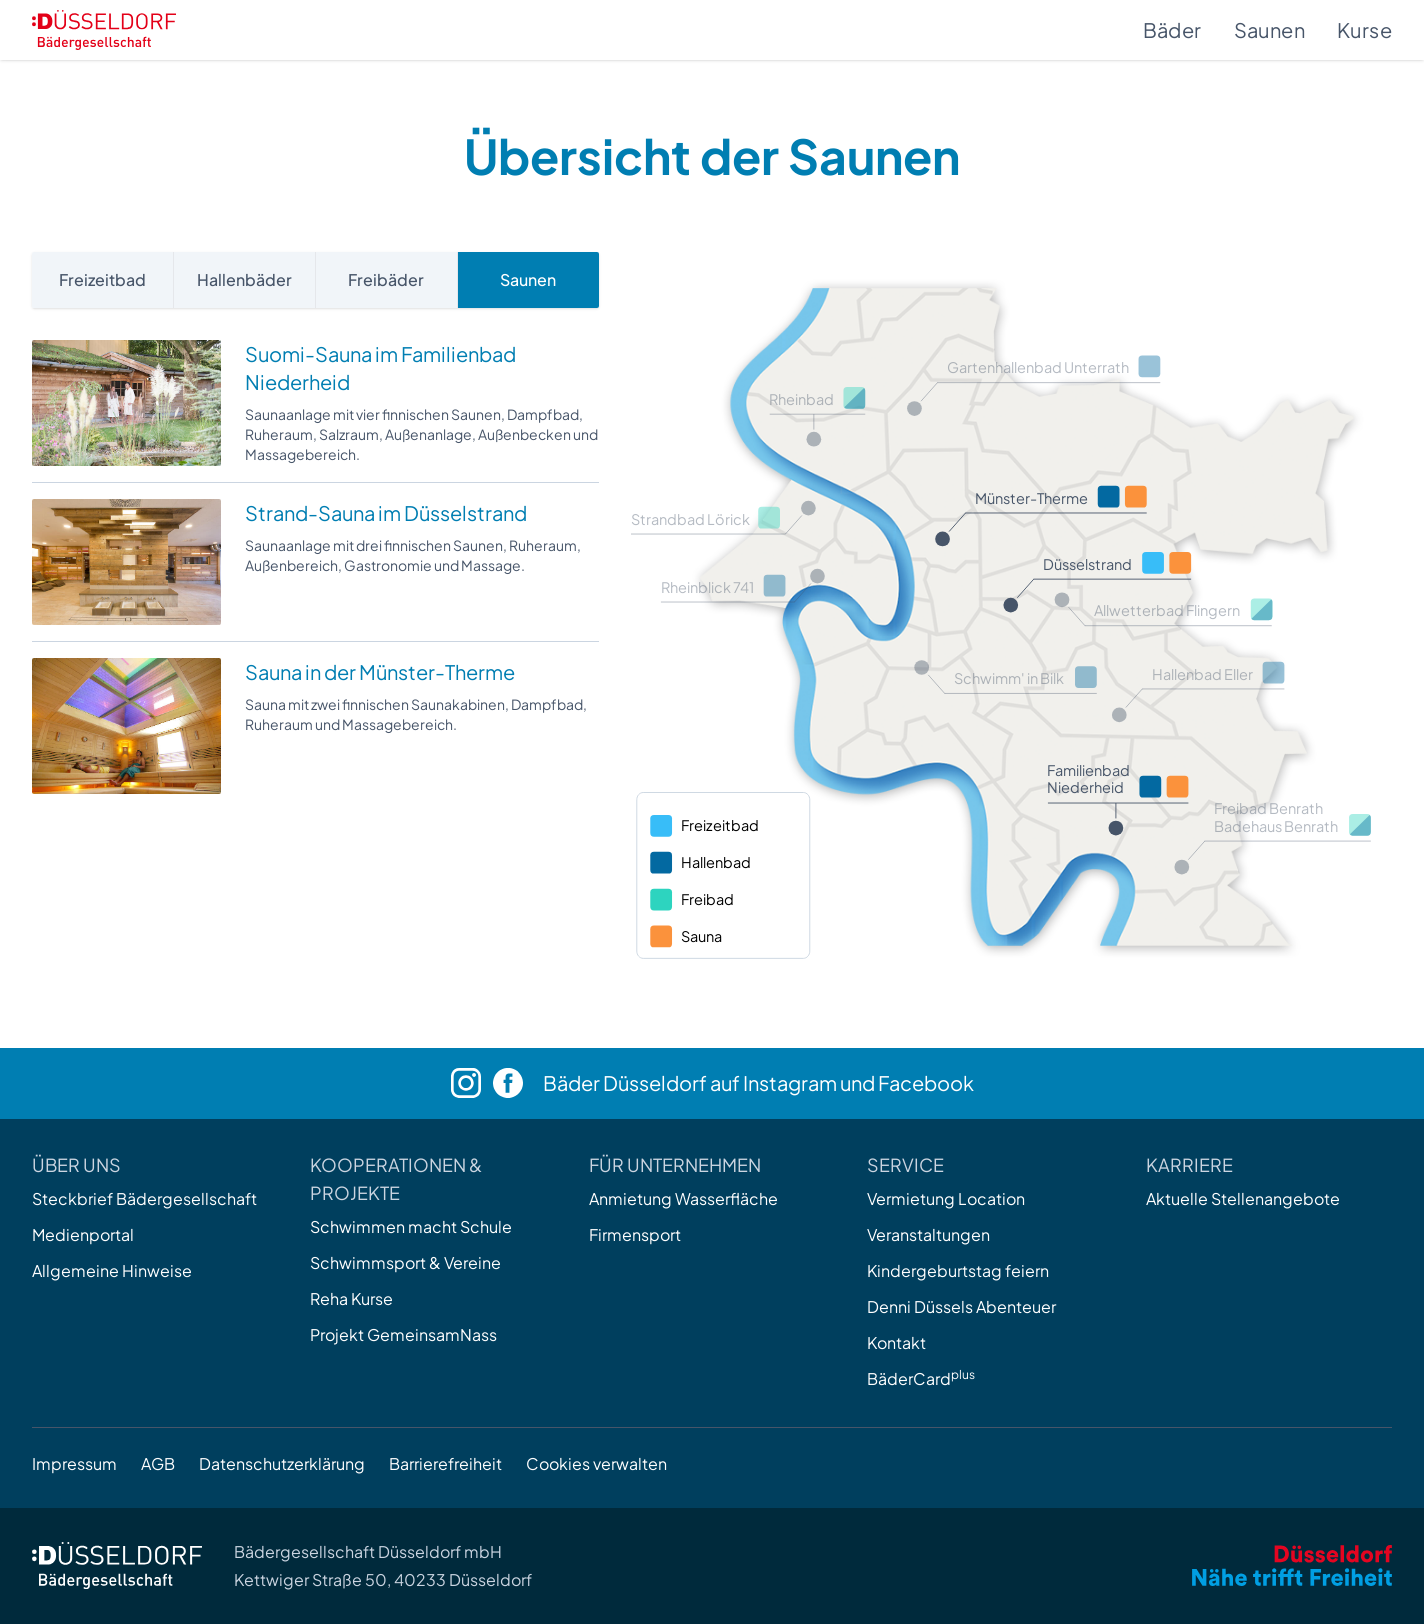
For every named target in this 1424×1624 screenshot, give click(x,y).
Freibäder (386, 279)
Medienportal (83, 1234)
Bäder (1172, 29)
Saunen (1269, 29)
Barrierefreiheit (445, 1463)
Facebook (926, 1082)
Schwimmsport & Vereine (405, 1262)
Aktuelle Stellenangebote (1243, 1198)
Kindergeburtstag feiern (958, 1270)
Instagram (790, 1082)
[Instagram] (472, 1083)
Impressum (74, 1463)
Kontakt (896, 1342)
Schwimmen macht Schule (411, 1226)
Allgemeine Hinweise (112, 1270)
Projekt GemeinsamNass (403, 1334)
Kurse (1364, 29)
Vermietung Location (946, 1198)
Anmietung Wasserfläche (683, 1198)
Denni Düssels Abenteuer (961, 1306)
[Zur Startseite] (104, 30)
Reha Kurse (351, 1298)
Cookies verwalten (596, 1463)
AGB (158, 1463)
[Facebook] (518, 1083)
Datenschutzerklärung (282, 1463)
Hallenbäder (244, 279)
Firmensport (635, 1234)
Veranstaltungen (928, 1234)
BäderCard (921, 1378)
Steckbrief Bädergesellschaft (144, 1198)
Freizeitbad (102, 279)
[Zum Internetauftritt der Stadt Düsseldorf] (1292, 1565)
